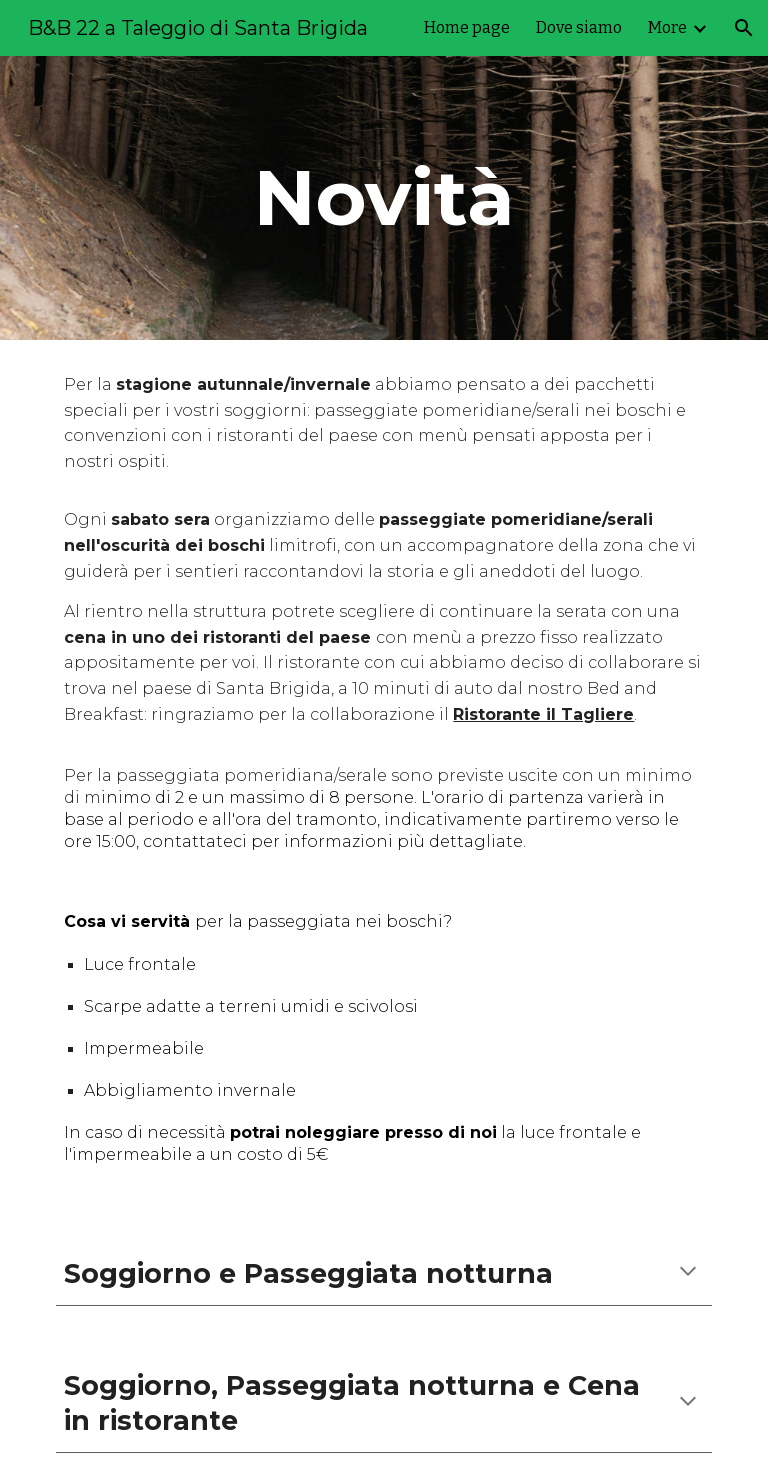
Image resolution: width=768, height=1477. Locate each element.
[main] (383, 198)
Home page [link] (467, 27)
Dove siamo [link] (579, 27)
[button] (744, 28)
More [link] (667, 27)
